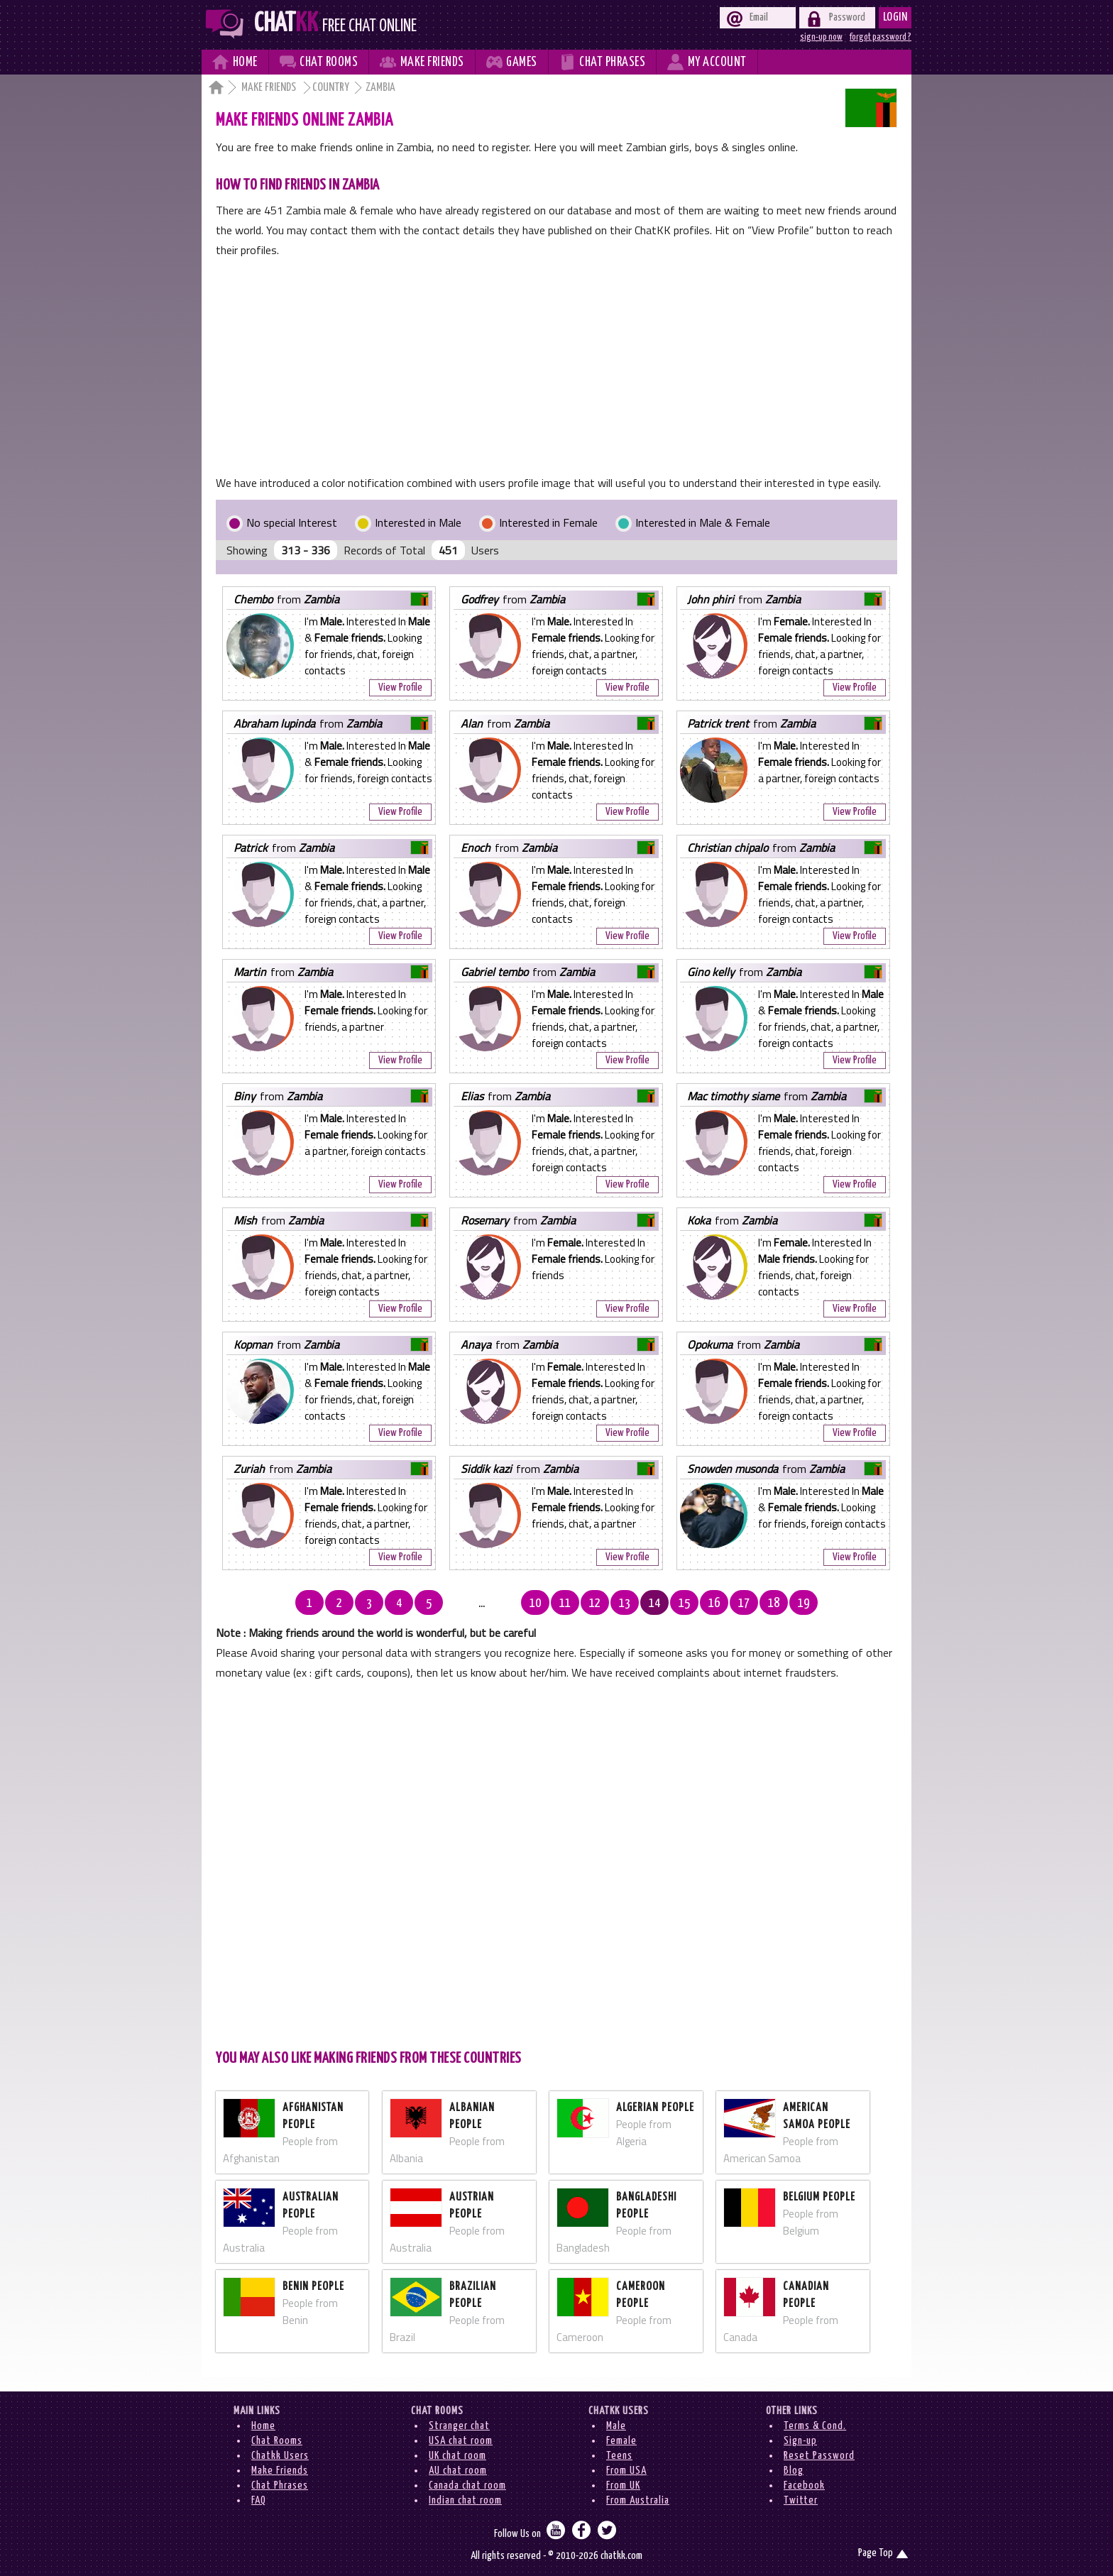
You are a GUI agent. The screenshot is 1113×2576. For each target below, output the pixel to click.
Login (895, 17)
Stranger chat (459, 2426)
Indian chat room (465, 2500)
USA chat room (461, 2440)
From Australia (637, 2500)
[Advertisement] (556, 366)
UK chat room (457, 2455)
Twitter (801, 2500)
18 (750, 1603)
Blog (794, 2470)
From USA (626, 2470)
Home (263, 2426)
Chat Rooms (276, 2440)
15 (661, 1603)
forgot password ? (880, 37)
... (482, 1603)
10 (511, 1603)
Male (616, 2426)
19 (780, 1603)
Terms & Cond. (815, 2426)
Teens (619, 2455)
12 (571, 1603)
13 (601, 1603)
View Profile (400, 687)
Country (330, 88)
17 (720, 1603)
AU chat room (458, 2470)
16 (690, 1603)
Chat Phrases (279, 2485)
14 (631, 1603)
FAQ (258, 2500)
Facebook (804, 2485)
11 (541, 1603)
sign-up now (821, 37)
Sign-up (800, 2440)
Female (621, 2440)
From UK (623, 2485)
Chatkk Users (280, 2455)
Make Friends (269, 88)
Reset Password (819, 2455)
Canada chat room (467, 2485)
